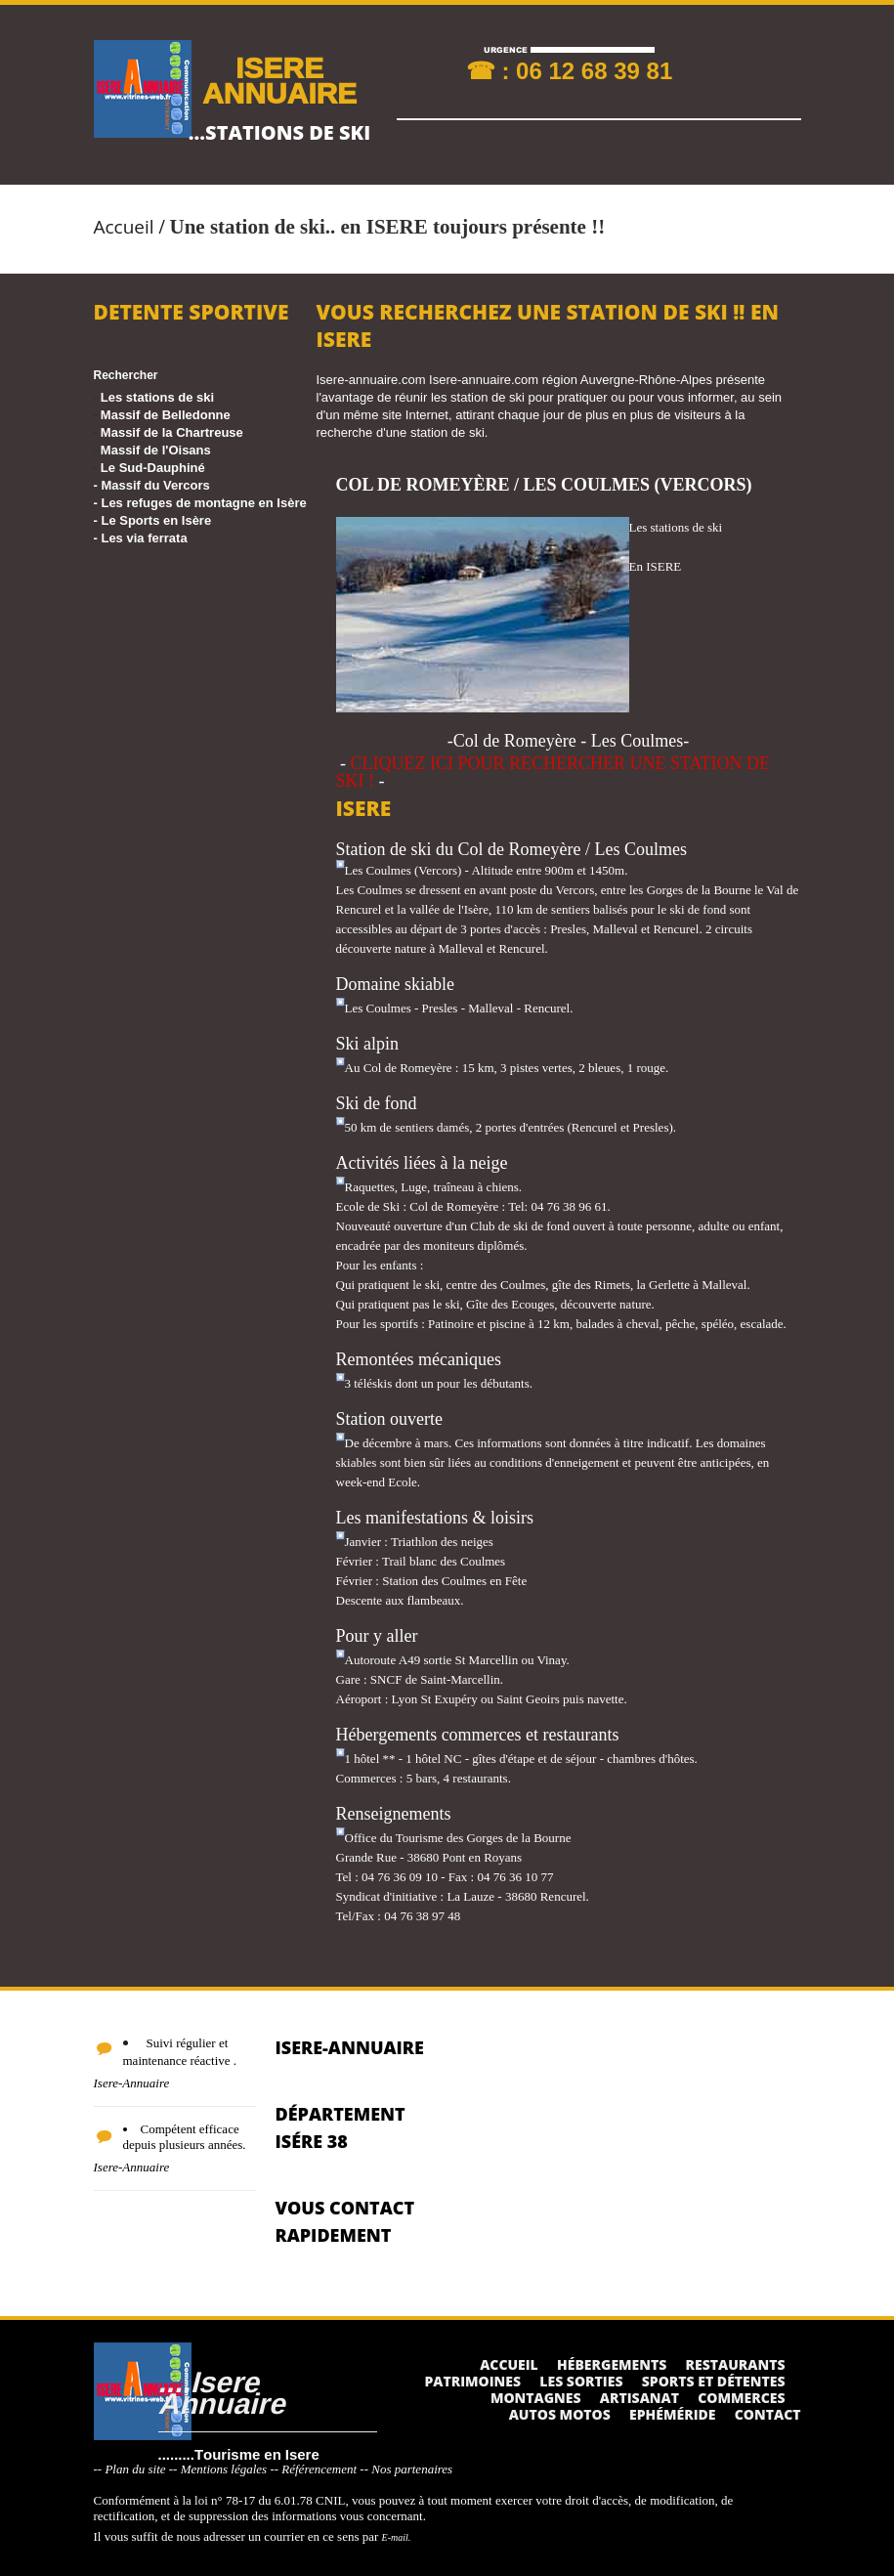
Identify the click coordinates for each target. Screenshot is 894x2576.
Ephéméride (672, 2414)
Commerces (741, 2397)
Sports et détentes (714, 2381)
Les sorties (580, 2381)
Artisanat (639, 2397)
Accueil (124, 226)
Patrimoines (472, 2381)
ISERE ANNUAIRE (279, 79)
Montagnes (535, 2397)
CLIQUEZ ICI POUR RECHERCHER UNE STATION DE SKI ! (553, 772)
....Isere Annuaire (221, 2391)
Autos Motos (560, 2414)
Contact (768, 2414)
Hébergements (611, 2364)
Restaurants (736, 2364)
